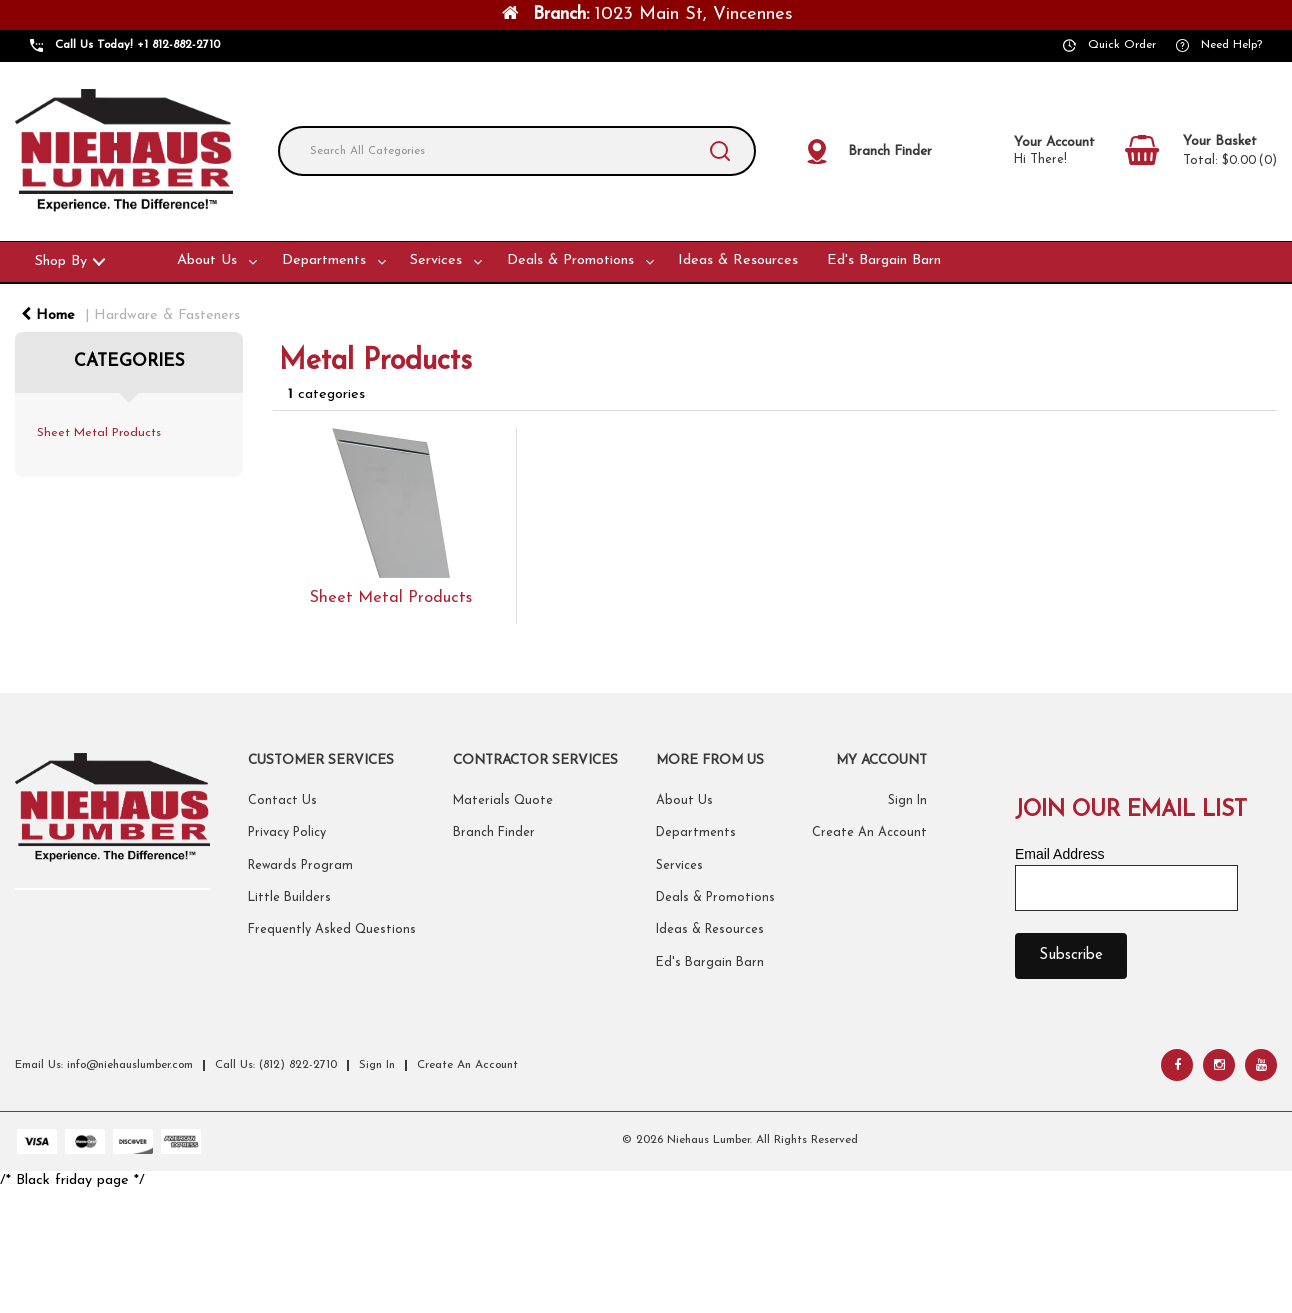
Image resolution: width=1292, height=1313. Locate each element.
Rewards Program (300, 866)
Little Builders (289, 898)
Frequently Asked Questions (332, 930)
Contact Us (282, 801)
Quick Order (1122, 45)
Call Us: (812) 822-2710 (276, 1065)
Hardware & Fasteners (167, 315)
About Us (207, 260)
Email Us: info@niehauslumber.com (104, 1065)
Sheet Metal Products (99, 433)
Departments (324, 260)
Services (436, 260)
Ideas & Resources (738, 260)
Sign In (907, 801)
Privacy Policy (287, 833)
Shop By (61, 261)
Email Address (1059, 854)
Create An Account (869, 833)
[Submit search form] (720, 151)
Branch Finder (494, 833)
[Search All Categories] (517, 151)
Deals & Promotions (570, 260)
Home (48, 315)
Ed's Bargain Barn (884, 260)
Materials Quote (503, 801)
